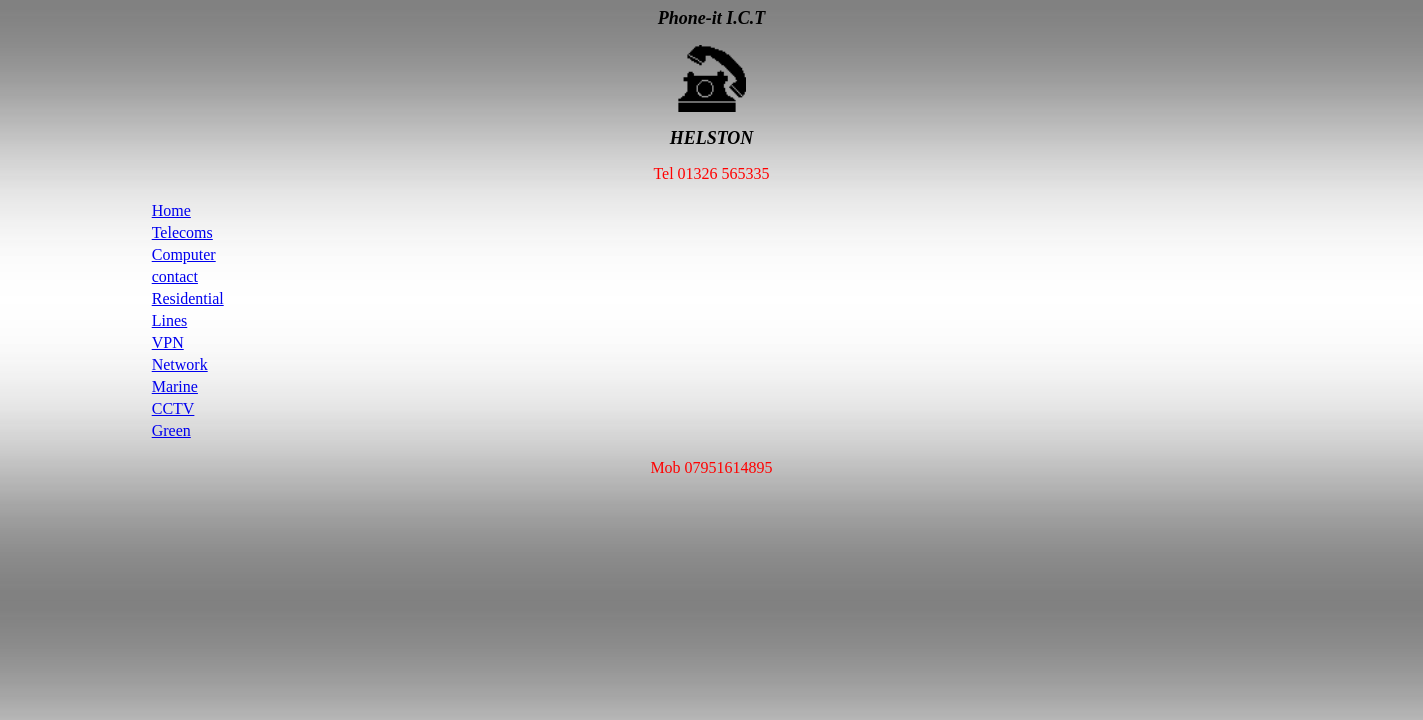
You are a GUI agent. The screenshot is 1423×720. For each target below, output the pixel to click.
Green (171, 430)
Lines (170, 320)
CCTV (173, 408)
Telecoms (182, 232)
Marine (175, 386)
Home (171, 210)
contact (175, 276)
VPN (168, 342)
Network (180, 364)
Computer (184, 254)
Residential (188, 298)
